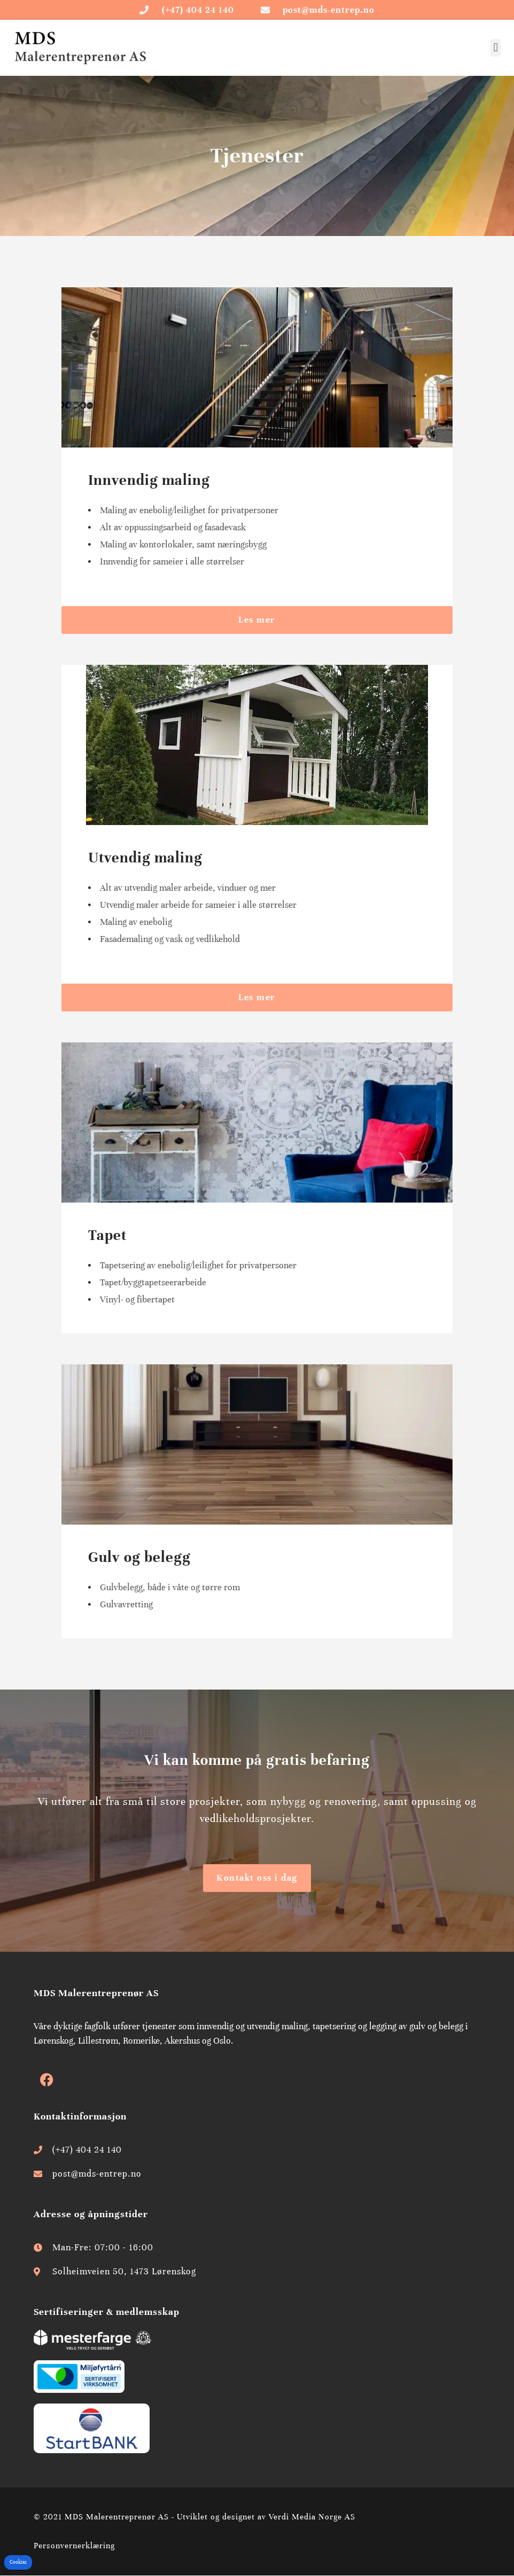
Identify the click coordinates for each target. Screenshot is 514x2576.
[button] (495, 48)
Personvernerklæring (74, 2546)
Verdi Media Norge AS (312, 2517)
